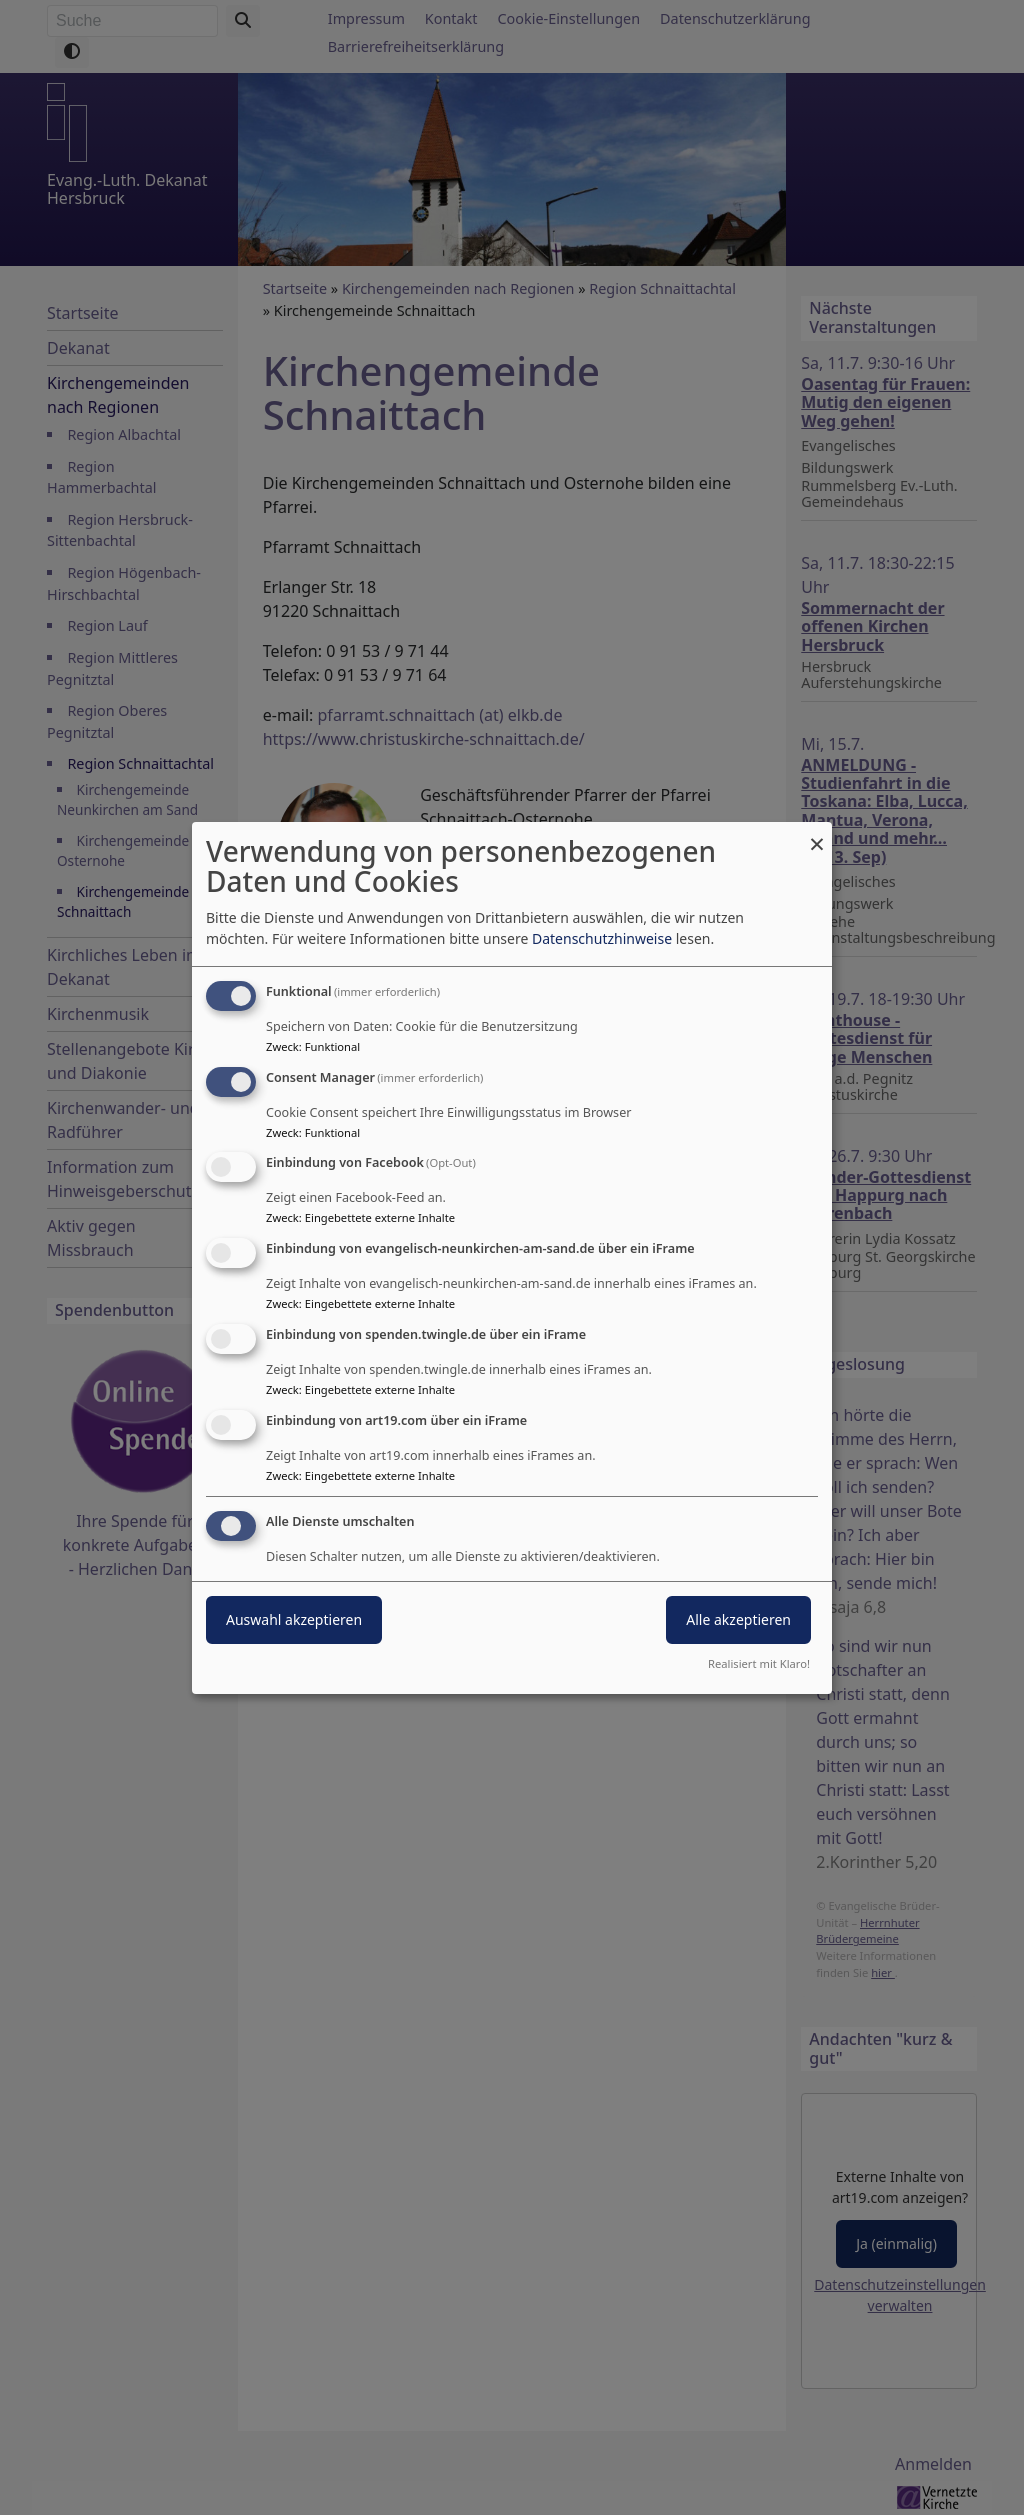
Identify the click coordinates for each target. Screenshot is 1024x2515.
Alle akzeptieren (738, 1619)
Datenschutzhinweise (602, 938)
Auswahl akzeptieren (294, 1619)
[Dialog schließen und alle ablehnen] (817, 834)
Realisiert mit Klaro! (759, 1663)
